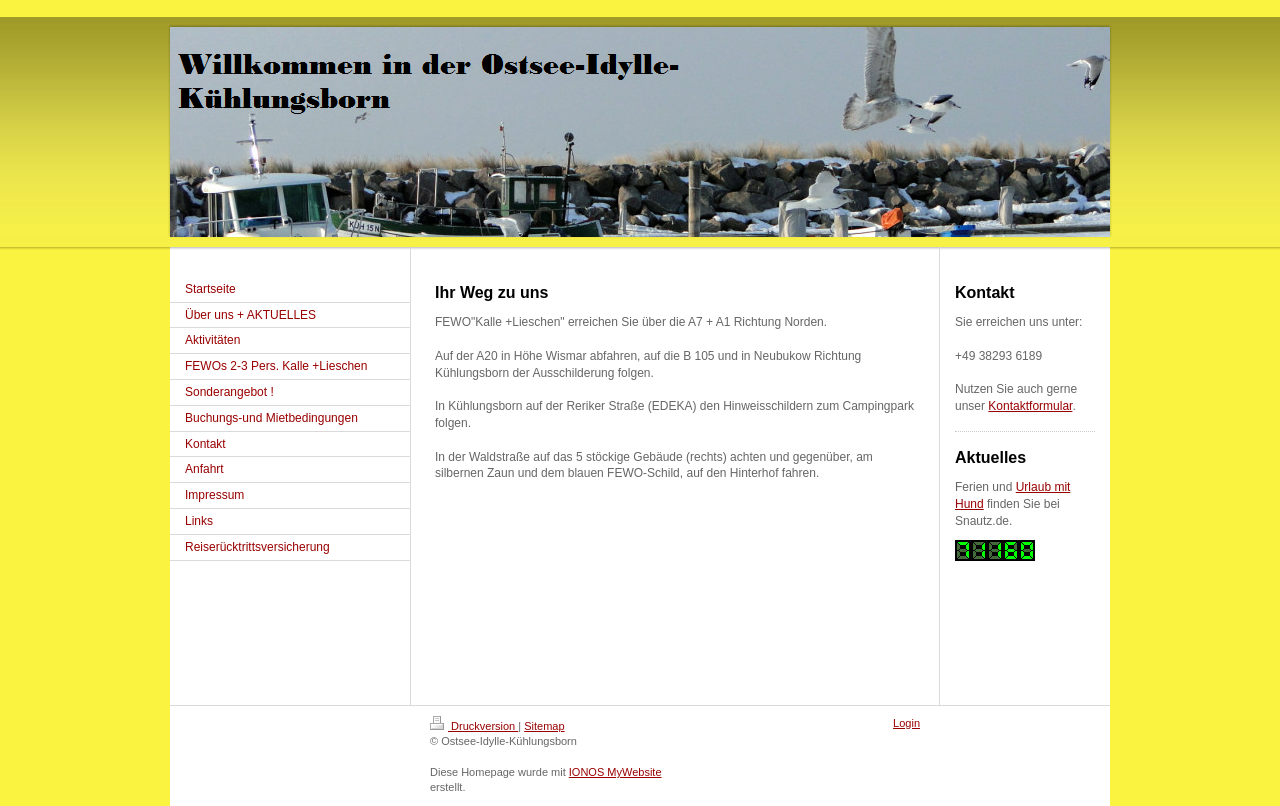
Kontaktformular (1030, 406)
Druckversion (474, 726)
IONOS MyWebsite (615, 772)
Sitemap (544, 726)
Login (906, 723)
